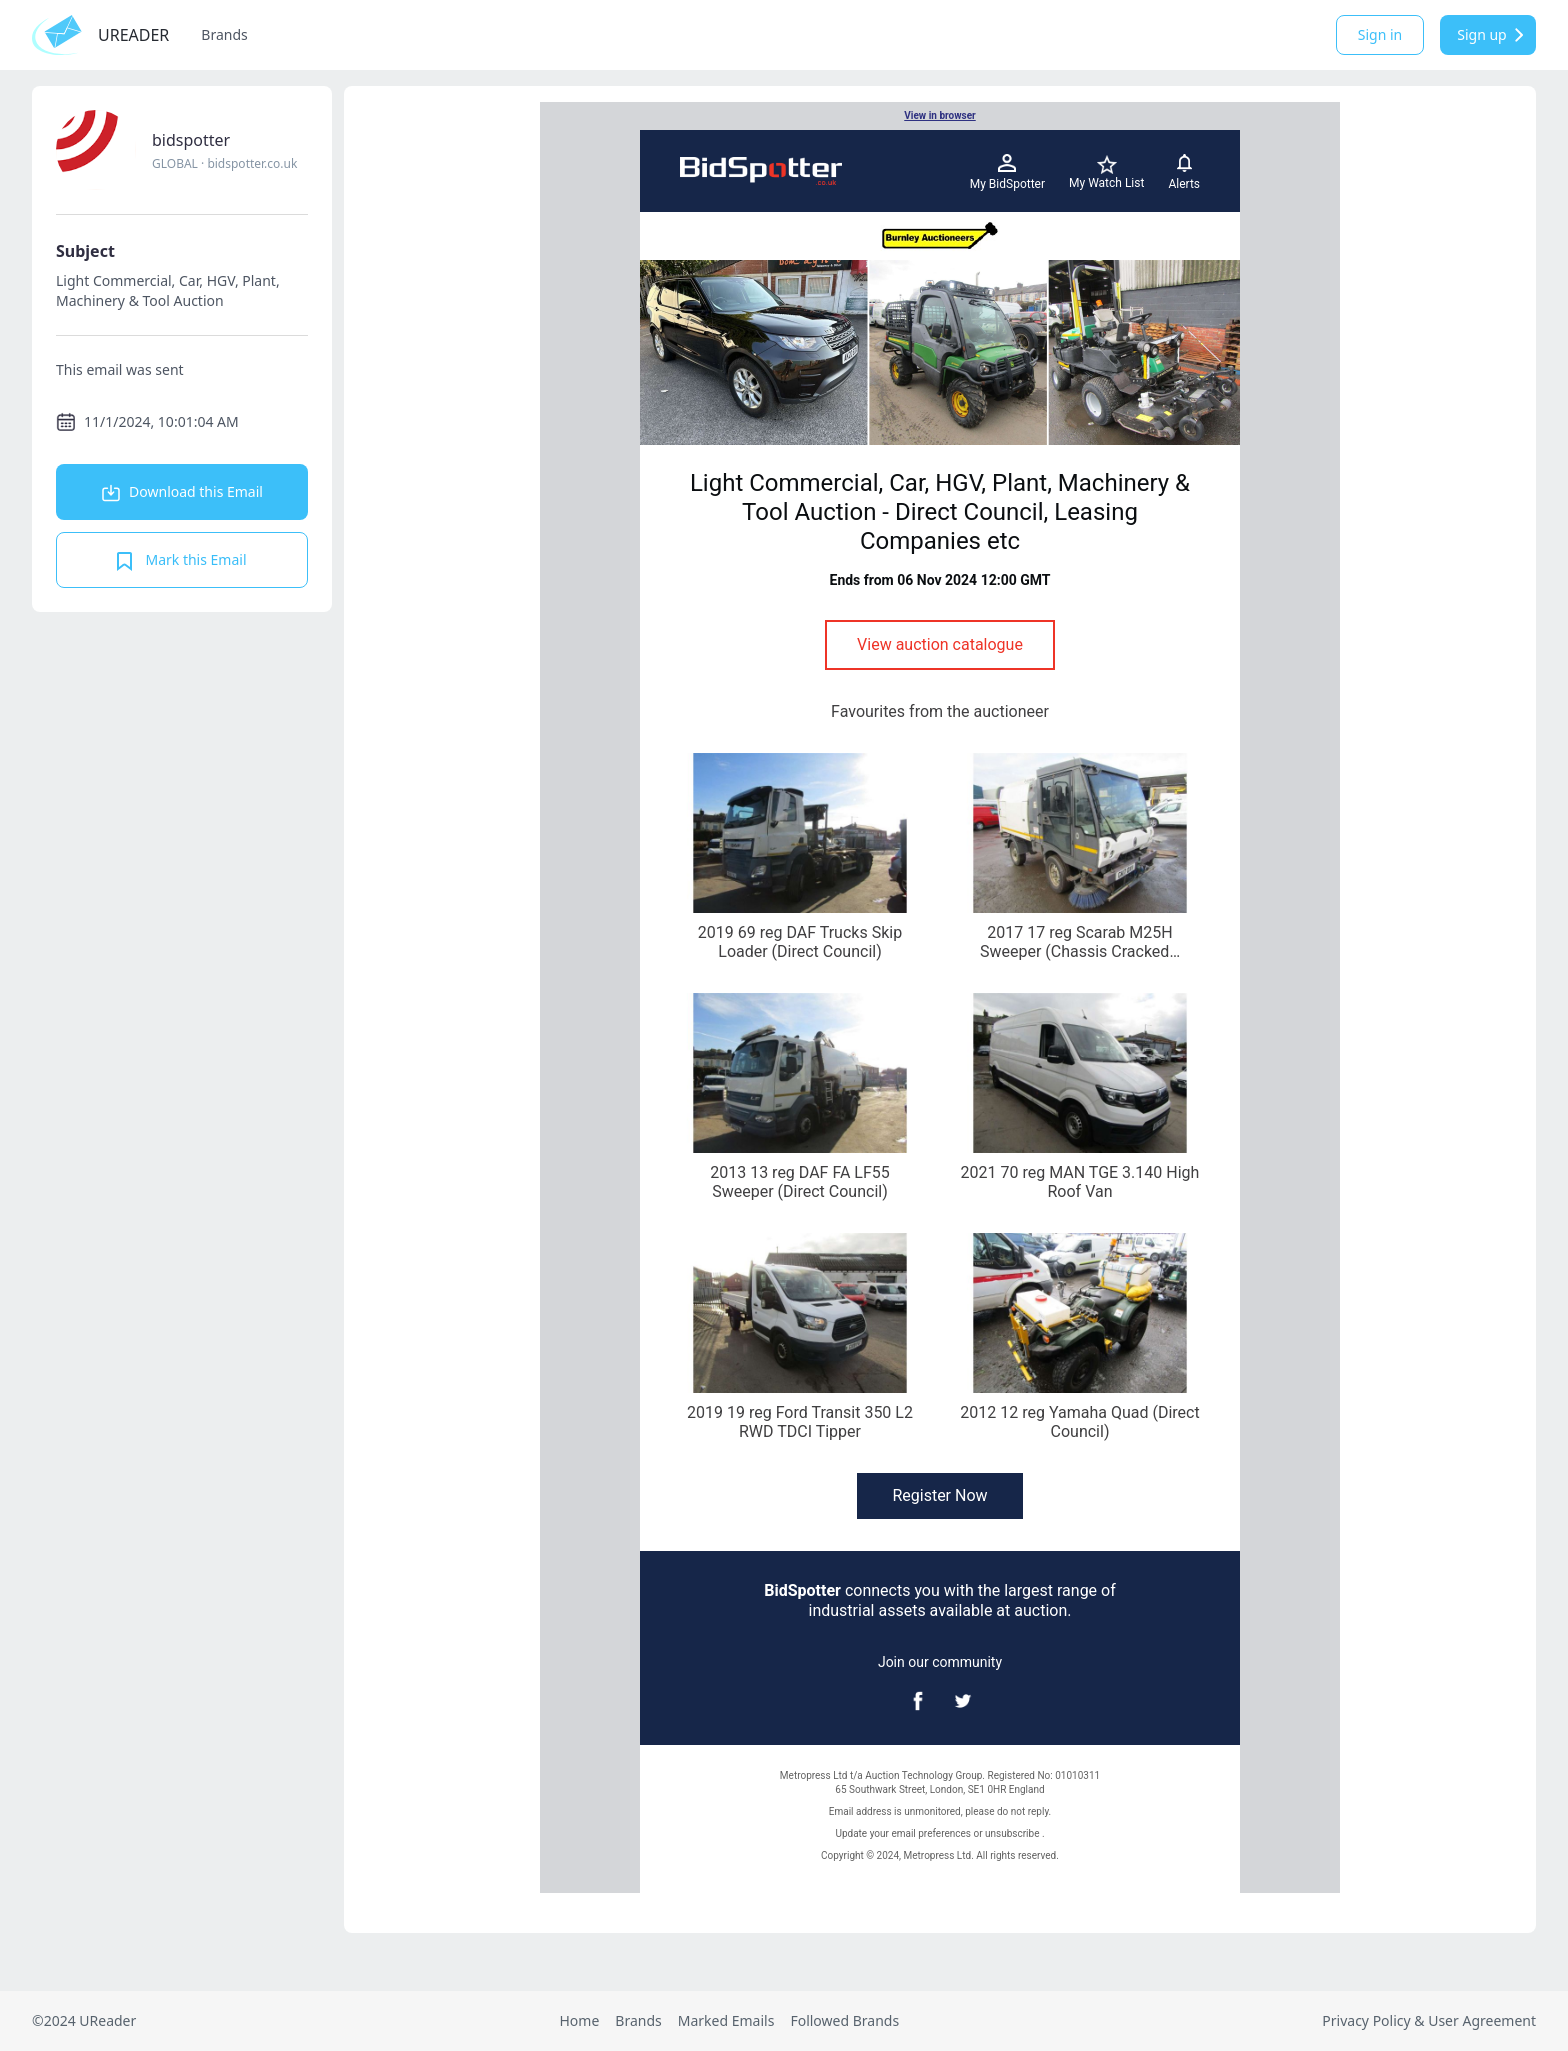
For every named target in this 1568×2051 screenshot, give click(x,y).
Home (579, 2020)
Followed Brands (844, 2020)
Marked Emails (726, 2020)
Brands (224, 34)
